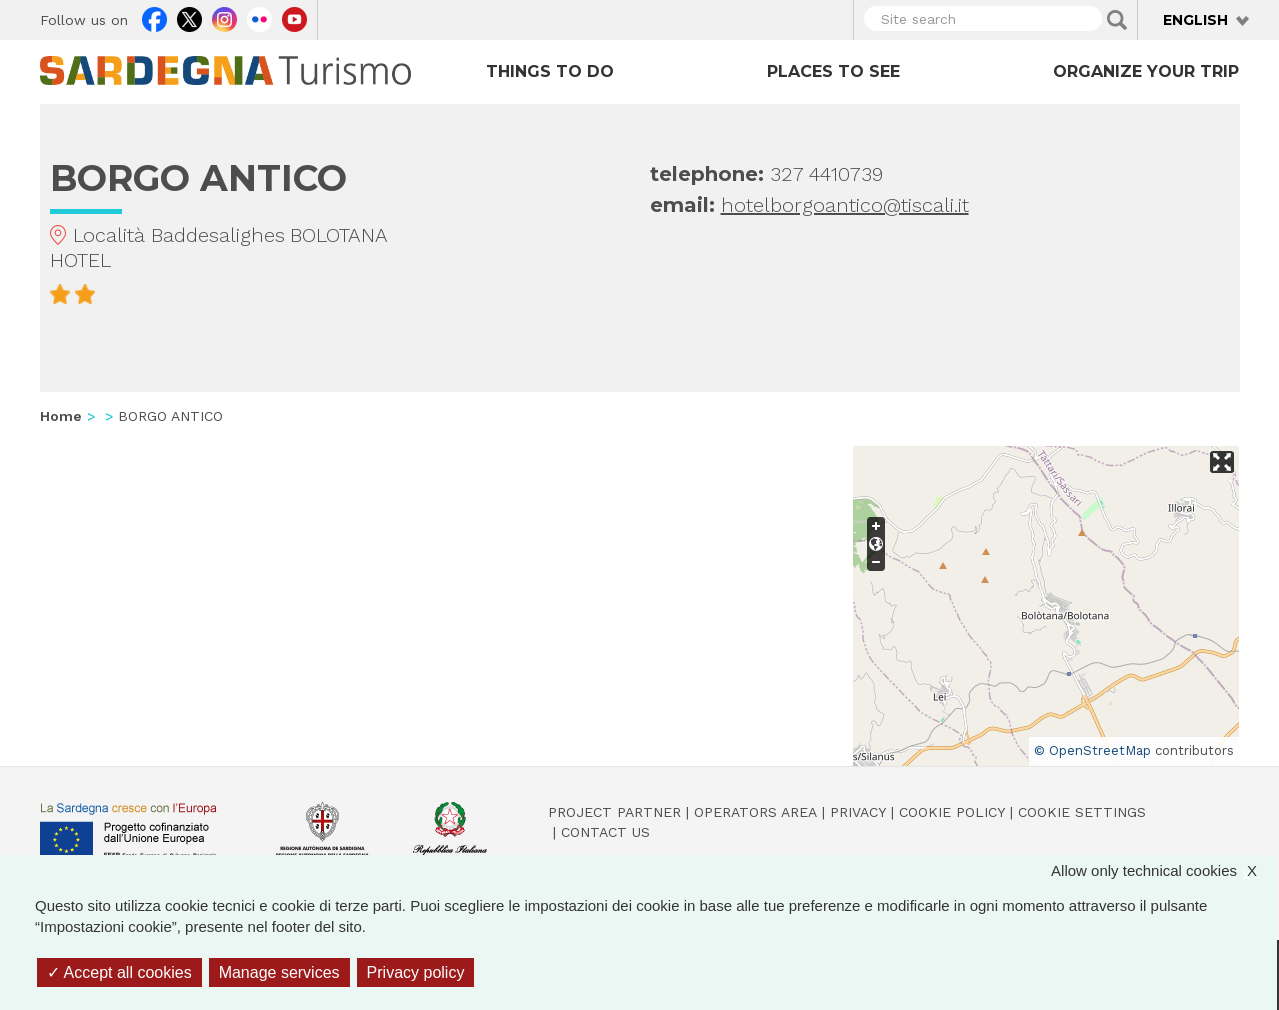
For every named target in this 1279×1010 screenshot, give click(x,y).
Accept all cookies (119, 972)
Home (61, 416)
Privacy (858, 812)
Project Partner (614, 812)
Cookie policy (952, 812)
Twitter (189, 17)
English (1195, 20)
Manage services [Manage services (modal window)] (279, 972)
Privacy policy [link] (416, 972)
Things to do (550, 71)
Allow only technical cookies (1164, 870)
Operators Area (755, 812)
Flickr (259, 17)
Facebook (154, 17)
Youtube (294, 17)
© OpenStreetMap (1092, 750)
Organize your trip (1146, 71)
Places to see (833, 71)
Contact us (605, 832)
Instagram (224, 17)
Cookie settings (1082, 812)
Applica (1117, 20)
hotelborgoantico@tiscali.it (845, 205)
